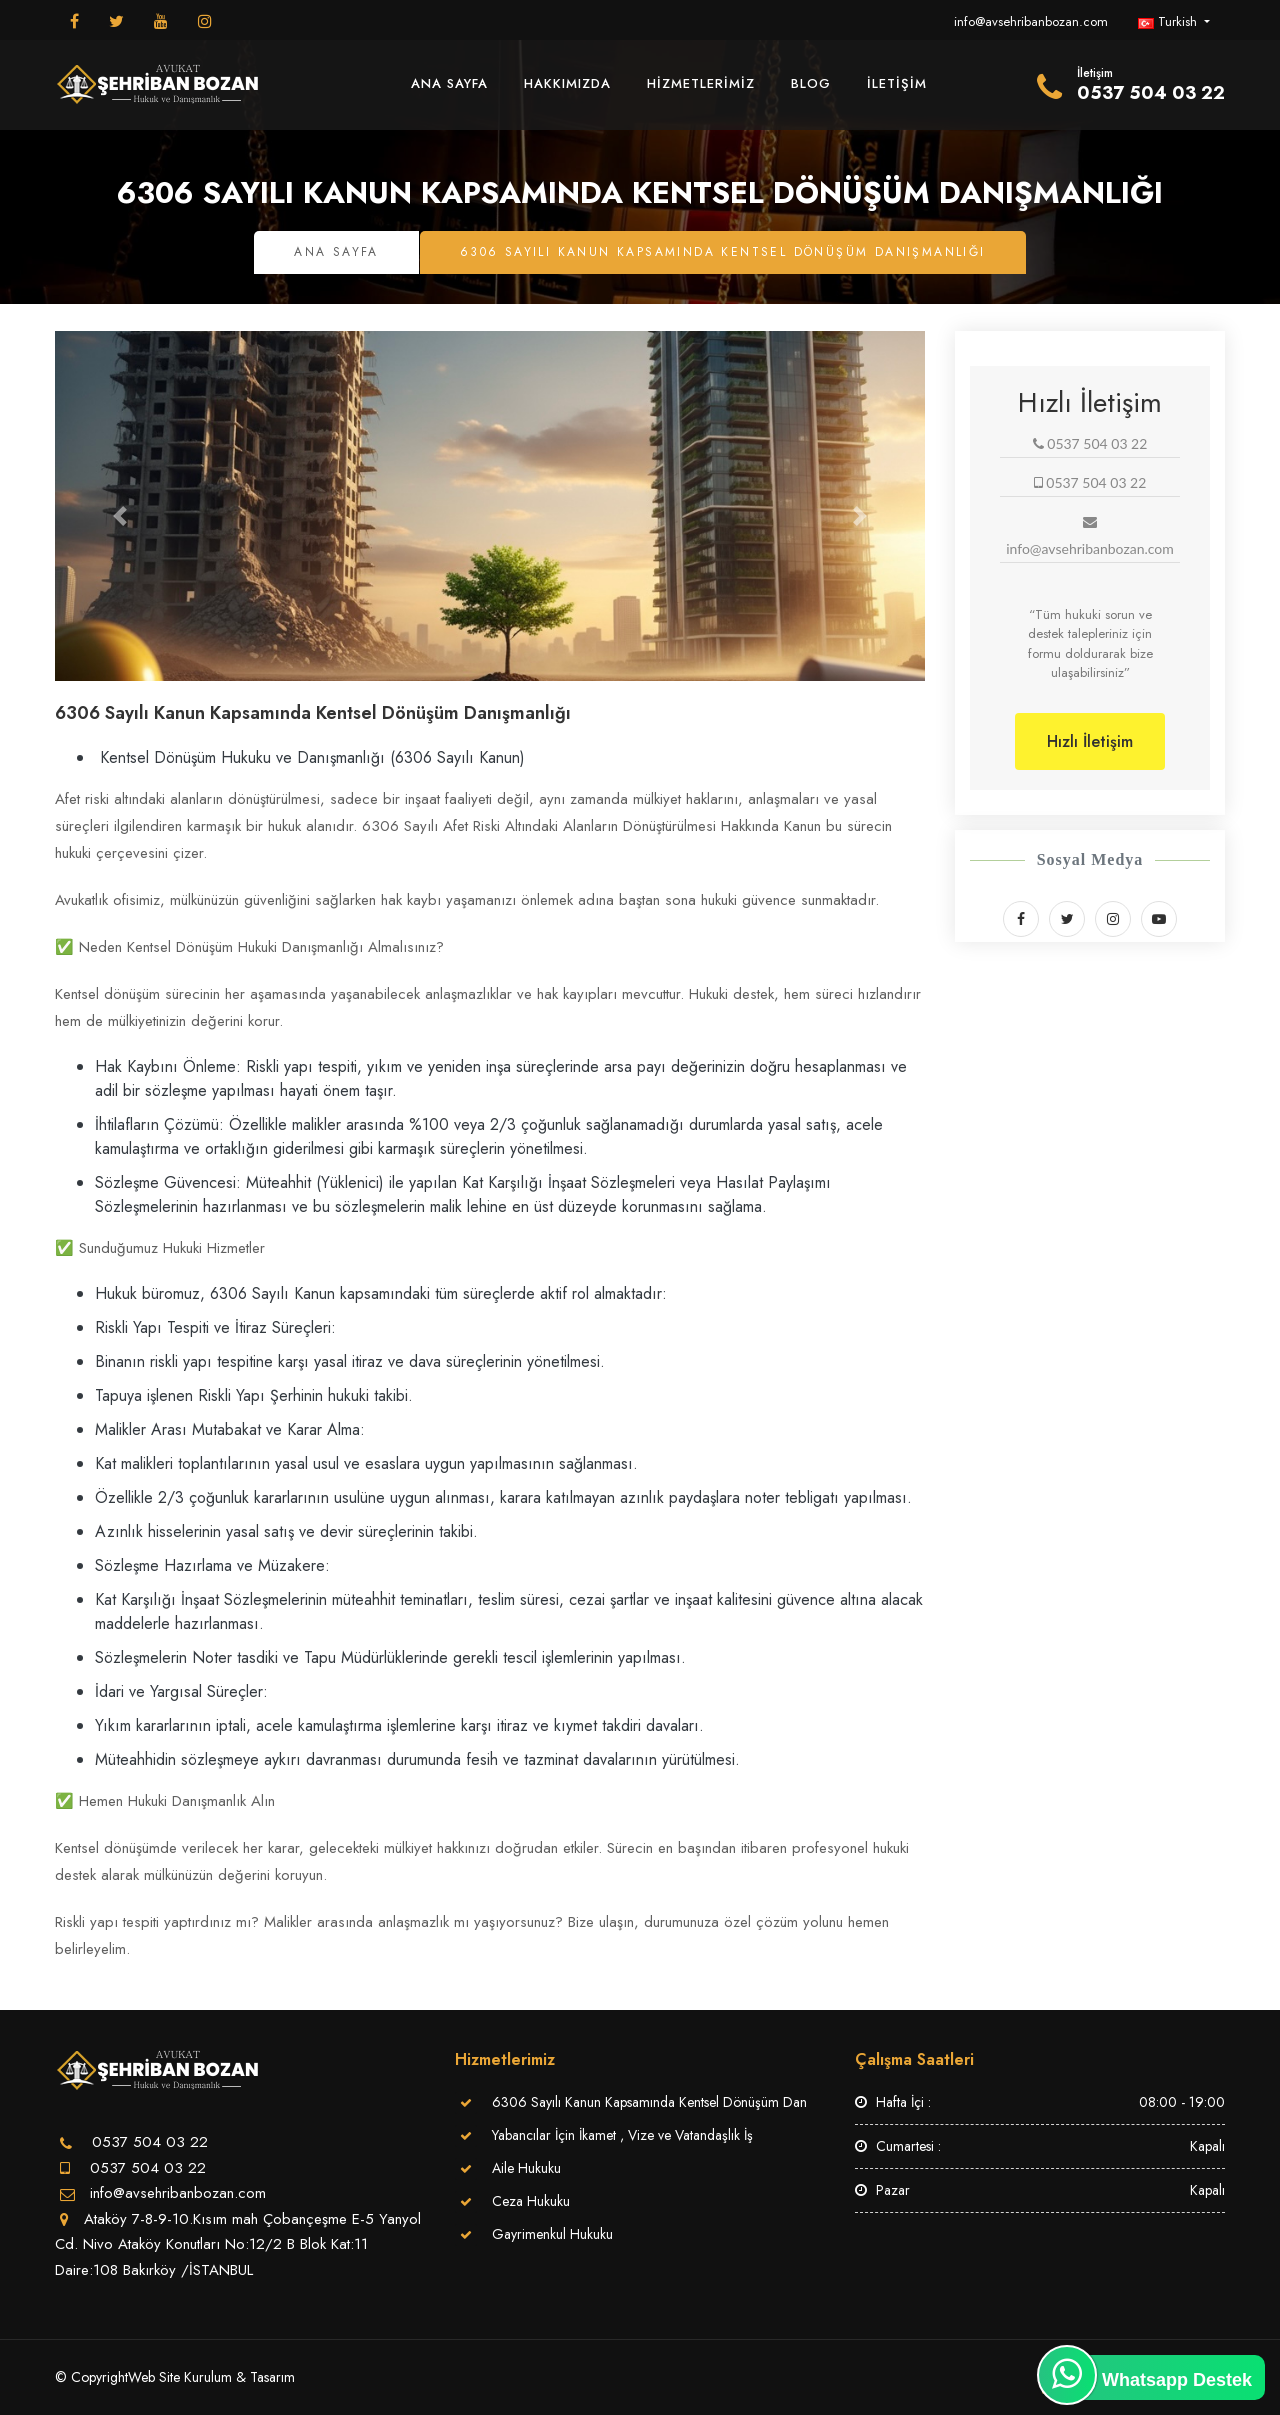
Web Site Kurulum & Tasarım (211, 2377)
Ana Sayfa (449, 83)
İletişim (897, 83)
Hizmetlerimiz (701, 83)
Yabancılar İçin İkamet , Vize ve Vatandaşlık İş (622, 2135)
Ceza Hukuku (531, 2201)
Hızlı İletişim (1090, 741)
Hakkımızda (567, 83)
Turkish (1169, 21)
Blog (811, 83)
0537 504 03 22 (145, 2168)
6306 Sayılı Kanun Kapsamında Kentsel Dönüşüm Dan (649, 2102)
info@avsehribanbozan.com (1031, 21)
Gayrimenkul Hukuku (552, 2234)
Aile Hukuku (526, 2168)
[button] (120, 516)
